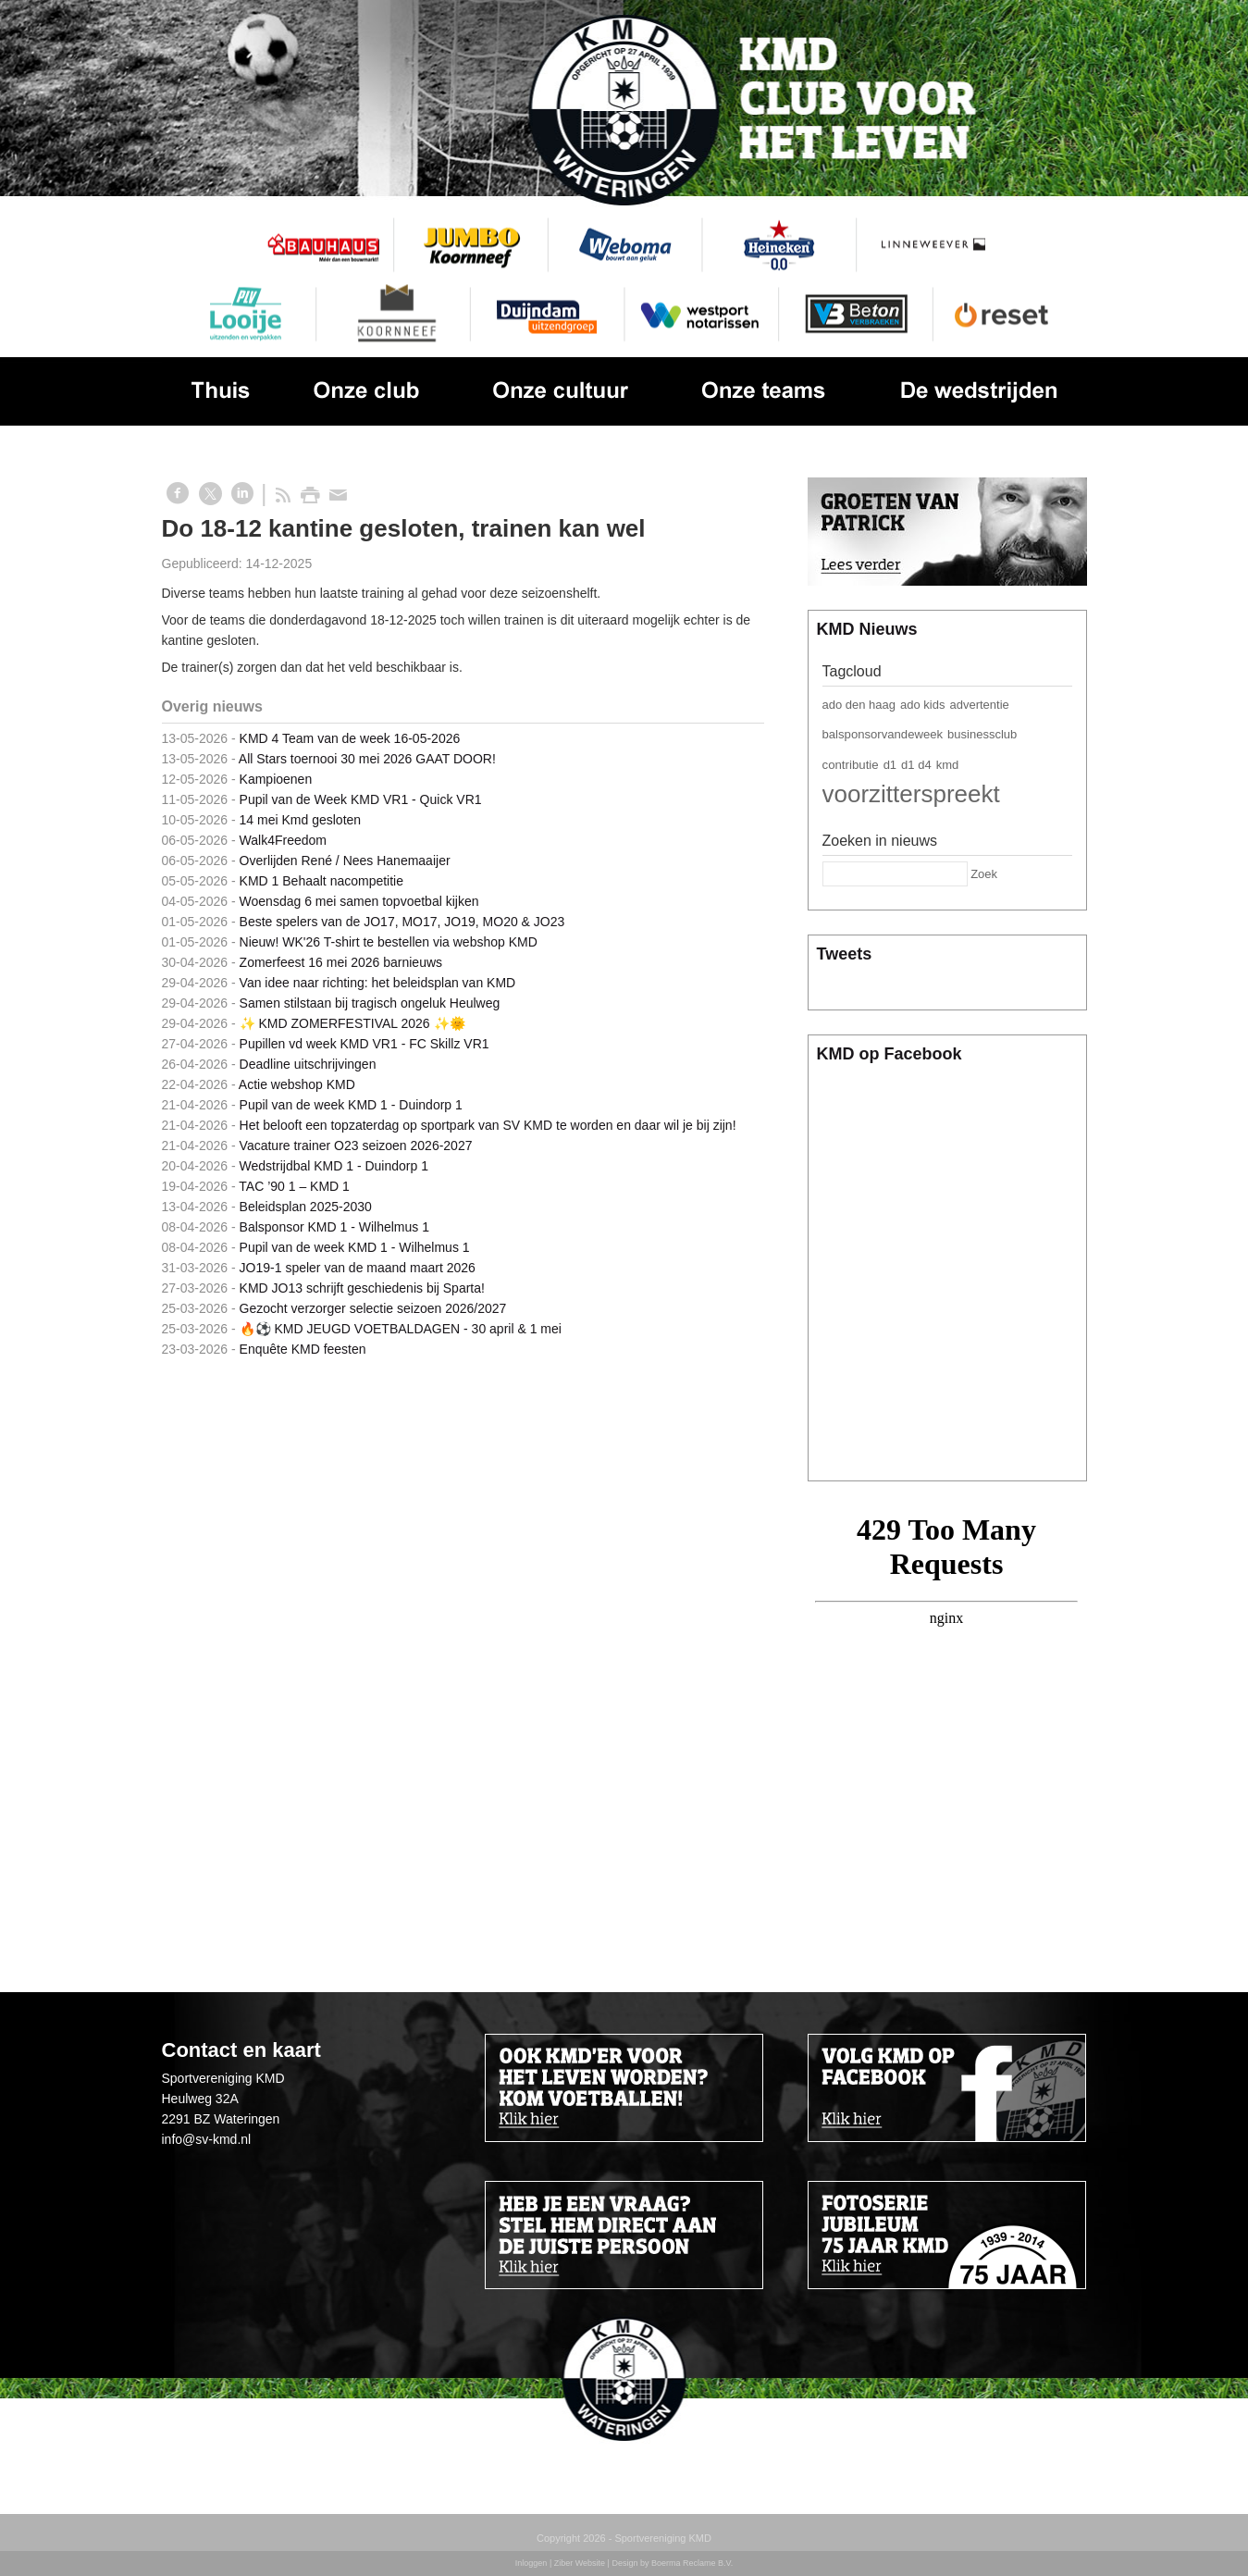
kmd (947, 765)
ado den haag (859, 705)
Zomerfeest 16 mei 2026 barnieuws (341, 962)
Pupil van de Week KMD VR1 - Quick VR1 (361, 799)
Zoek (983, 874)
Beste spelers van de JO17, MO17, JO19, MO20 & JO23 (402, 921)
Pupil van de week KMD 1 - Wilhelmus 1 (355, 1247)
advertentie (978, 705)
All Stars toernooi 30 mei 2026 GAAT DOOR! (367, 758)
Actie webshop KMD (297, 1084)
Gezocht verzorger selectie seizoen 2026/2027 (373, 1308)
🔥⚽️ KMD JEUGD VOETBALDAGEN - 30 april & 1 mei (401, 1328)
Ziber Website (579, 2563)
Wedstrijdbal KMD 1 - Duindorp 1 (334, 1165)
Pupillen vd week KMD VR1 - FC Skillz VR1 (364, 1043)
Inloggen (531, 2563)
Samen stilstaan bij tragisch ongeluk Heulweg (370, 1003)
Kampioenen (276, 779)
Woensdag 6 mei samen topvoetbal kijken (359, 901)
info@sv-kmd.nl (207, 2139)
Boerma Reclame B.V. (692, 2563)
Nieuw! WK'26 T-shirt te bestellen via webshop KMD (389, 942)
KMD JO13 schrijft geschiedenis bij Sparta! (362, 1288)
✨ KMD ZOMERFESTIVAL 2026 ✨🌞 (352, 1023)
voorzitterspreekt (911, 794)
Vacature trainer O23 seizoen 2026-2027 (356, 1145)
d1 (889, 765)
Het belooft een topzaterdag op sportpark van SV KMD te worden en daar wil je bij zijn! (488, 1125)
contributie (850, 765)
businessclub (982, 734)
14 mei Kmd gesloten (301, 819)
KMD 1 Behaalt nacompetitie (321, 880)
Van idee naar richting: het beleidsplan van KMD (378, 982)
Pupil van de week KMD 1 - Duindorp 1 (351, 1104)
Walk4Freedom (283, 840)
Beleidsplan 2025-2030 (306, 1206)
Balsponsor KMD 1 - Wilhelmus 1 (334, 1227)
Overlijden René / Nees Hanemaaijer (345, 860)
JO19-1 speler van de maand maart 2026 (358, 1267)
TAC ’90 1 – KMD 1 (294, 1186)
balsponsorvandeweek (883, 734)
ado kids (922, 705)
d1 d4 (916, 765)
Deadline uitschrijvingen (308, 1064)
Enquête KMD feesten (303, 1349)
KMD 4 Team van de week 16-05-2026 (350, 738)
